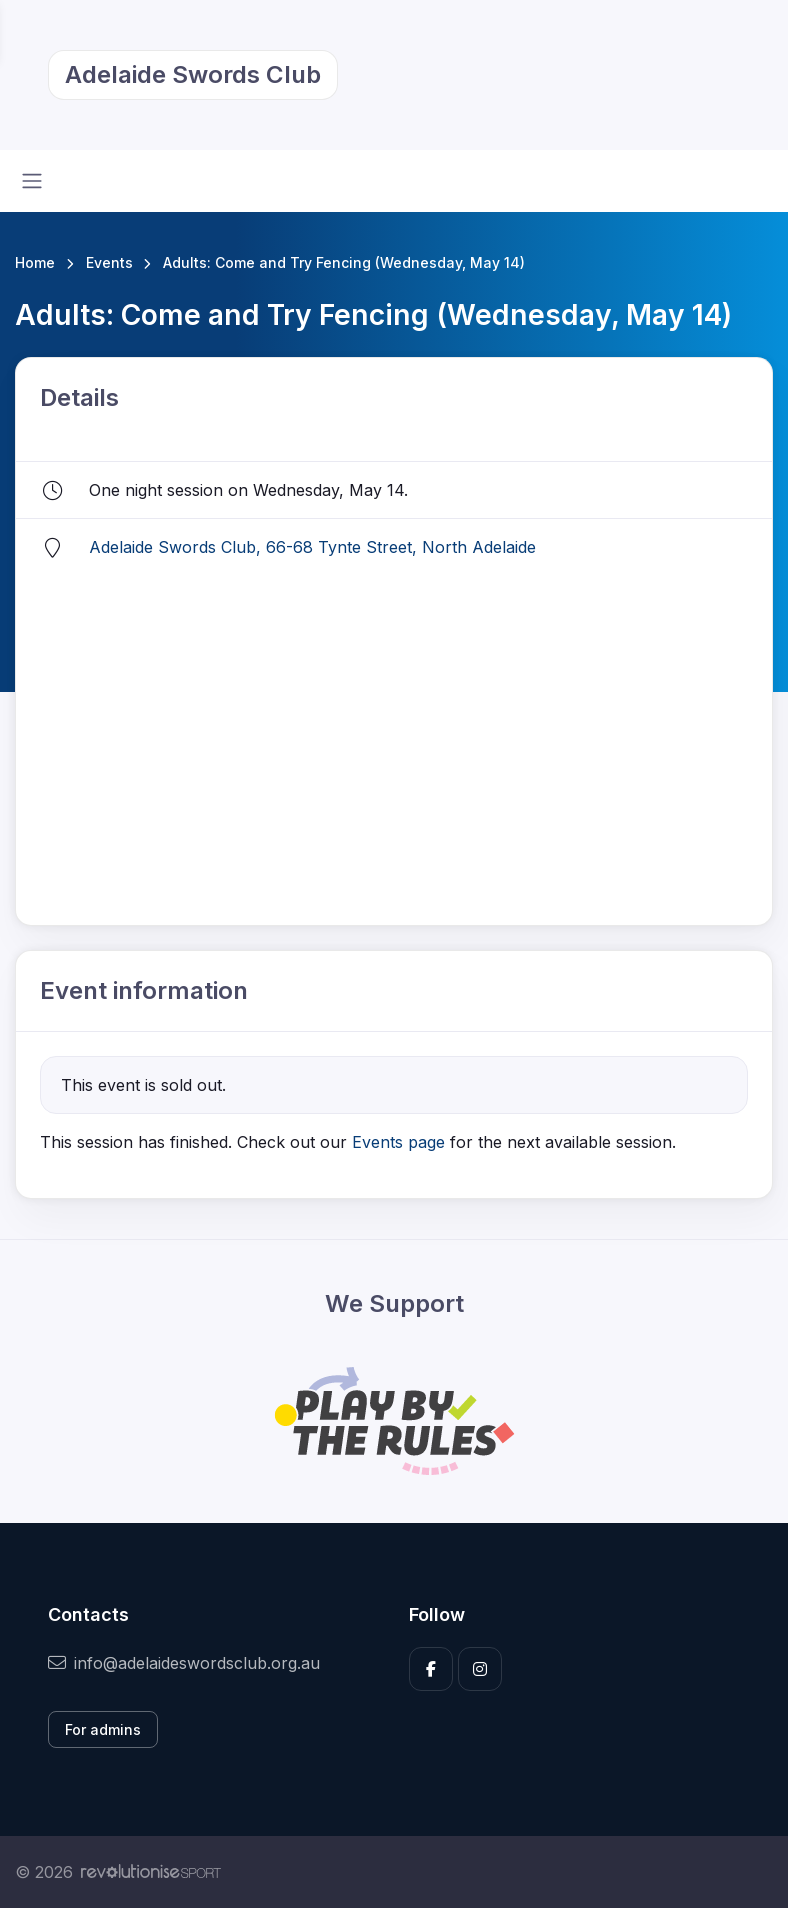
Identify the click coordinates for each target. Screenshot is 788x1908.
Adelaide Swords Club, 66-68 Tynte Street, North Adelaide (312, 547)
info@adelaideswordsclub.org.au (184, 1663)
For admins (103, 1729)
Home (35, 262)
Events (109, 262)
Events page (401, 1142)
